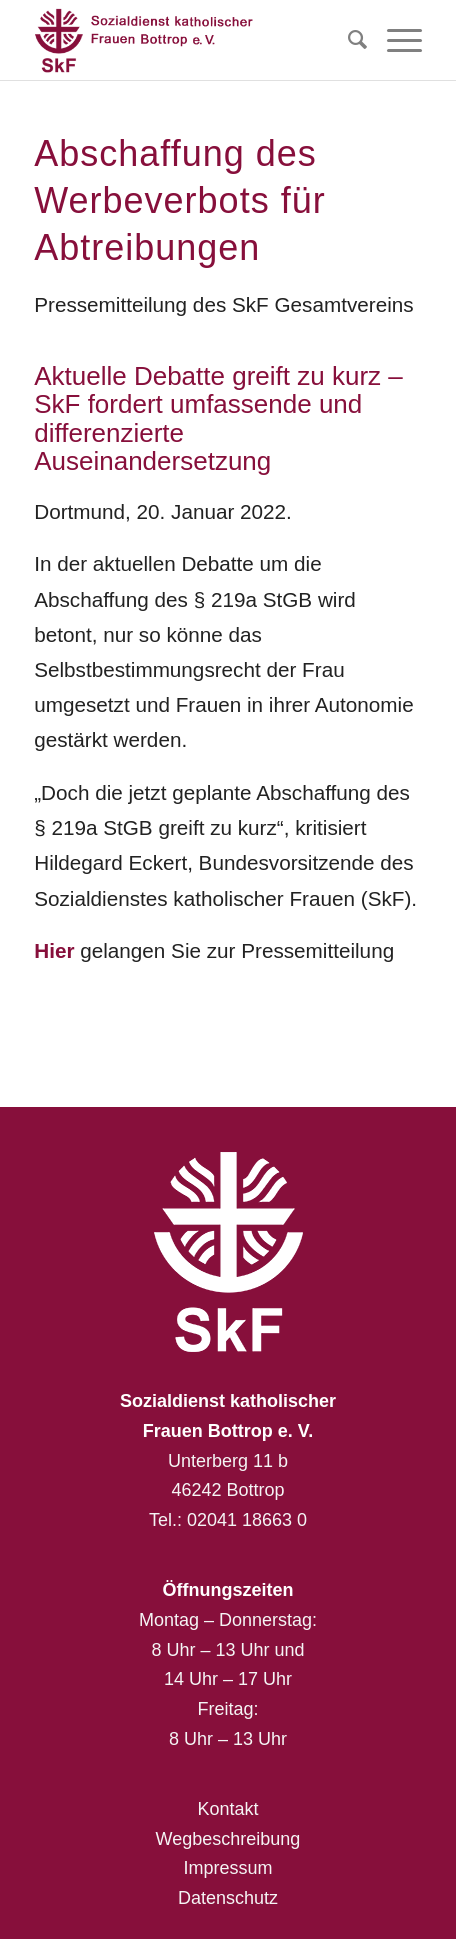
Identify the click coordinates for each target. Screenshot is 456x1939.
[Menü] (394, 40)
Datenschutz (228, 1898)
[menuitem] (347, 40)
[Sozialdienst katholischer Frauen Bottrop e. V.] (189, 40)
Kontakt (227, 1809)
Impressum (227, 1868)
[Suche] (347, 40)
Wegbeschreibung (228, 1839)
